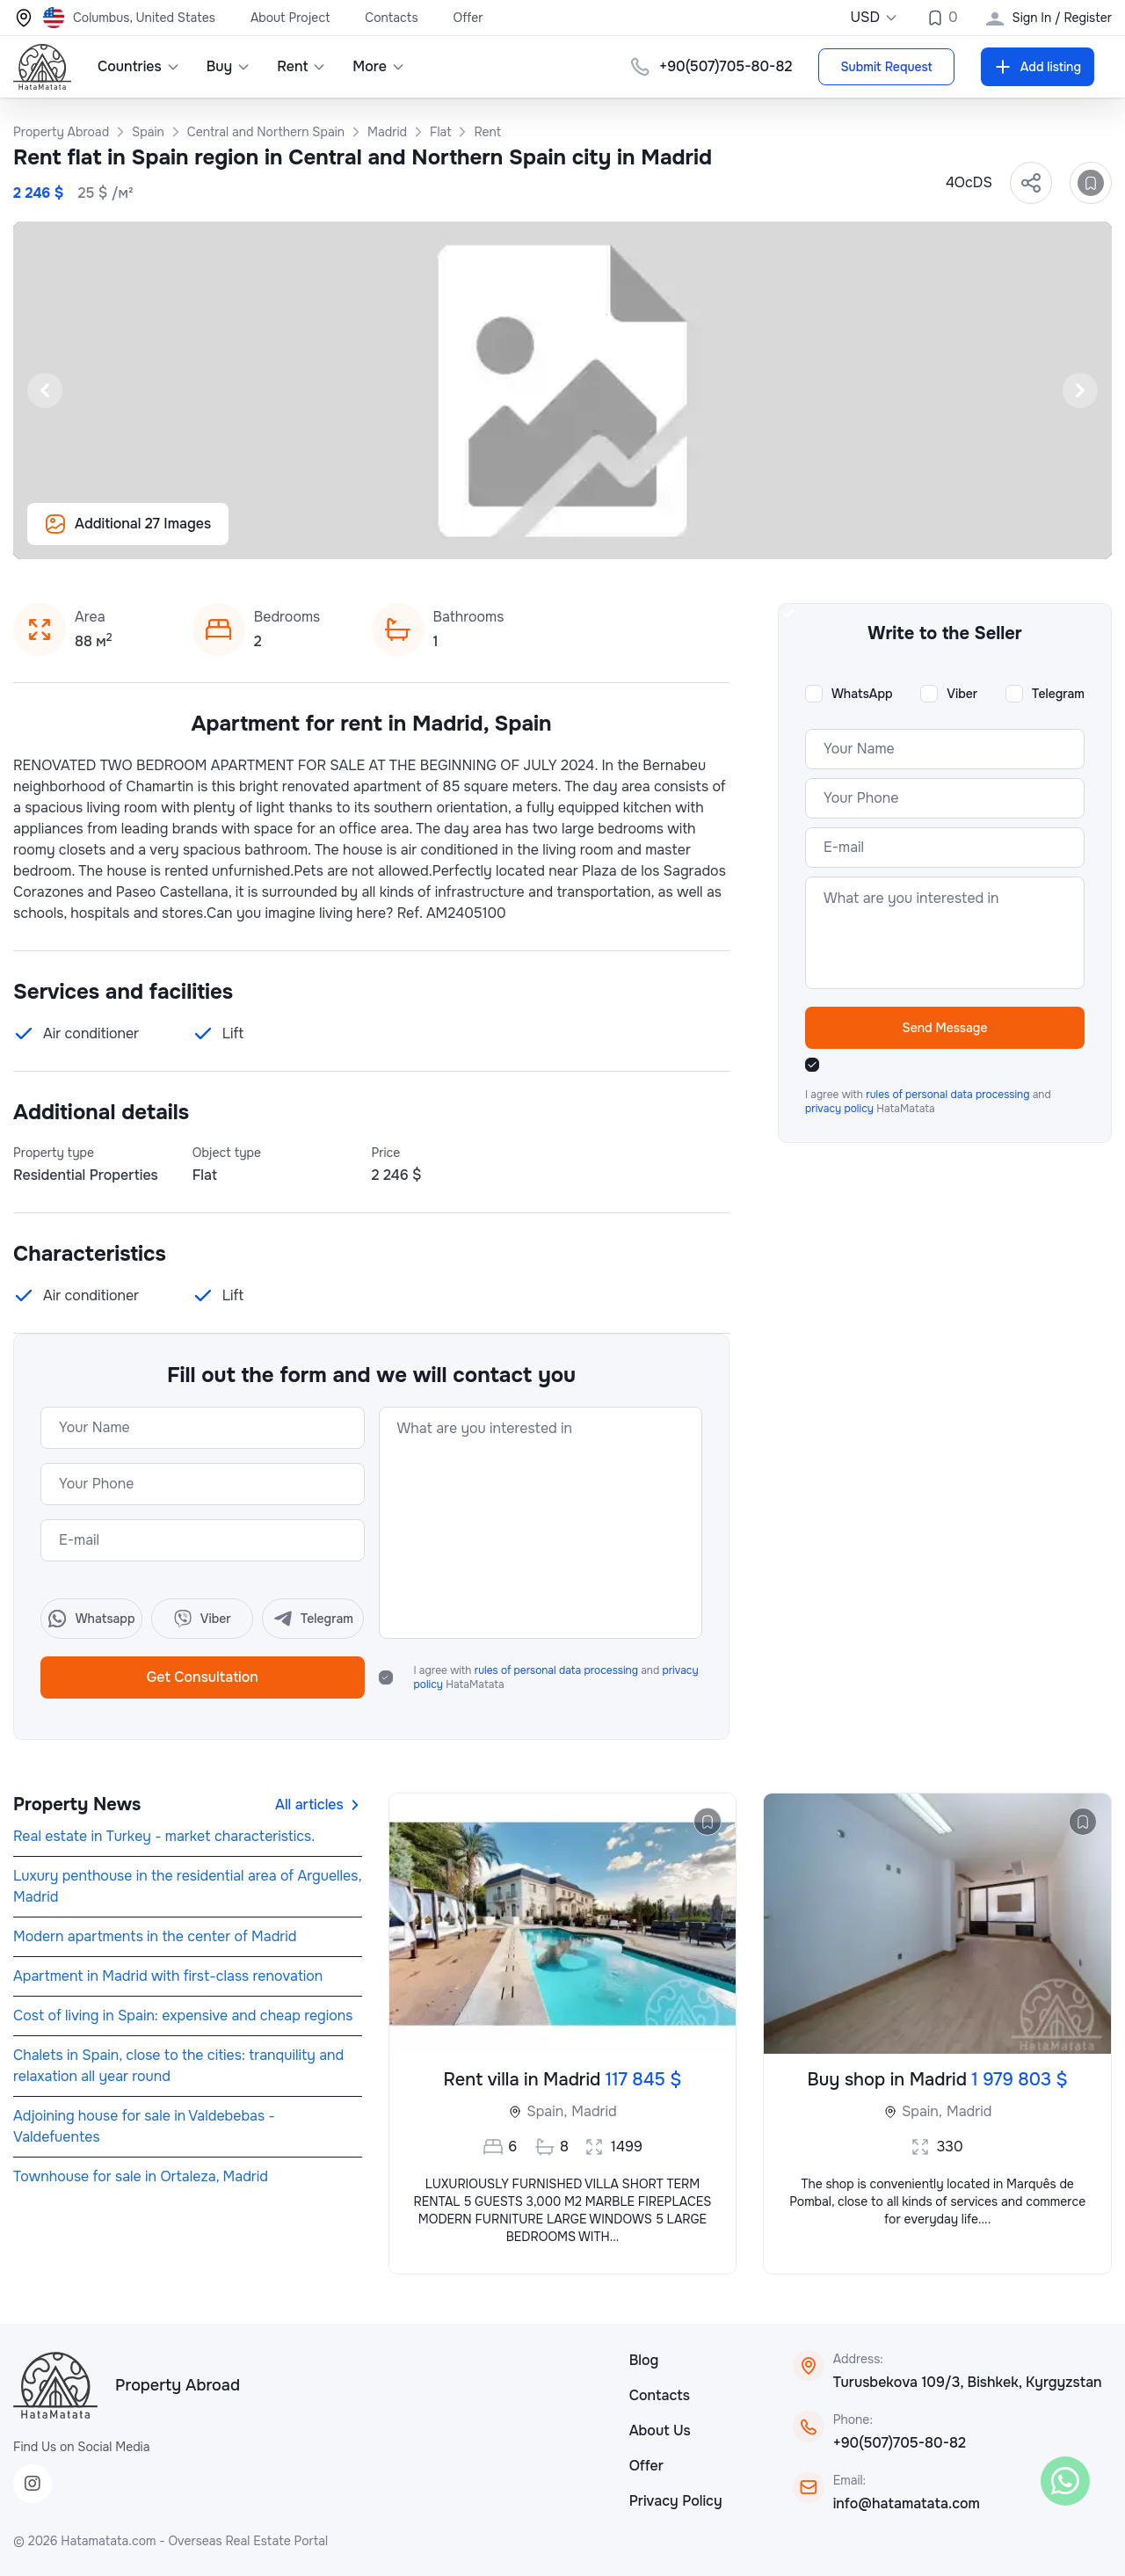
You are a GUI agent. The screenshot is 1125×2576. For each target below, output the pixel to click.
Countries (139, 66)
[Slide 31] (879, 536)
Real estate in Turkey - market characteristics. (164, 1836)
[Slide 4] (309, 536)
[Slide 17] (583, 536)
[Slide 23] (710, 536)
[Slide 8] (393, 536)
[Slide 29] (836, 536)
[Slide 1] (246, 536)
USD (874, 17)
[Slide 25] (752, 536)
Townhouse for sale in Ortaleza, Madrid (140, 2176)
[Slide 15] (541, 536)
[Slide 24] (731, 536)
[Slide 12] (478, 536)
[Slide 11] (457, 536)
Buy (229, 66)
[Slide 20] (647, 536)
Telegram (1058, 694)
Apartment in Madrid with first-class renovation (168, 1976)
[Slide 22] (689, 536)
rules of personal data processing (558, 1670)
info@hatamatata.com (906, 2503)
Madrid (593, 2111)
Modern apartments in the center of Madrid (154, 1936)
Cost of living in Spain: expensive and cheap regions (182, 2015)
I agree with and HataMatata (556, 1677)
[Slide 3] (288, 536)
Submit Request (886, 67)
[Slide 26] (773, 536)
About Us (660, 2430)
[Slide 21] (668, 536)
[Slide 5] (330, 536)
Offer (468, 17)
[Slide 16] (562, 536)
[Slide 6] (351, 536)
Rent (301, 66)
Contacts (391, 17)
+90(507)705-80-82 (725, 66)
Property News (77, 1805)
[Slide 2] (267, 536)
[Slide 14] (520, 536)
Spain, (546, 2111)
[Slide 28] (815, 536)
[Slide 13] (499, 536)
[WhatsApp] (1065, 2481)
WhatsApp (862, 694)
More (378, 66)
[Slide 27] (794, 536)
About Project (290, 17)
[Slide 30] (858, 536)
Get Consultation (202, 1677)
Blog (644, 2360)
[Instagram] (32, 2483)
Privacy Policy (675, 2501)
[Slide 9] (415, 536)
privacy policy (840, 1109)
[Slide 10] (436, 536)
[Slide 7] (372, 536)
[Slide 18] (604, 536)
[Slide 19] (626, 536)
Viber (962, 694)
